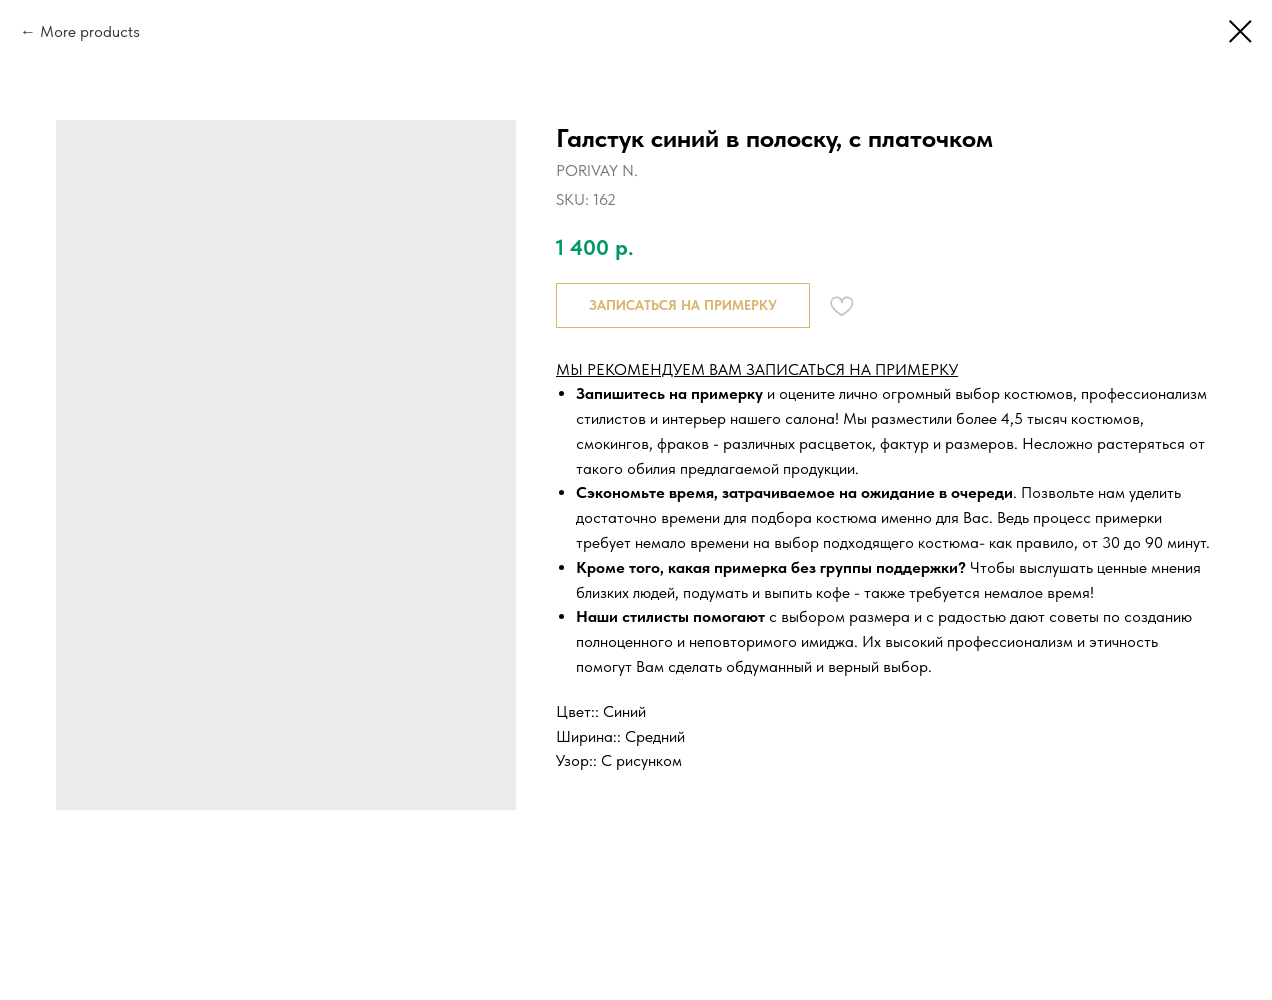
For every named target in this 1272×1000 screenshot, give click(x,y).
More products (90, 31)
